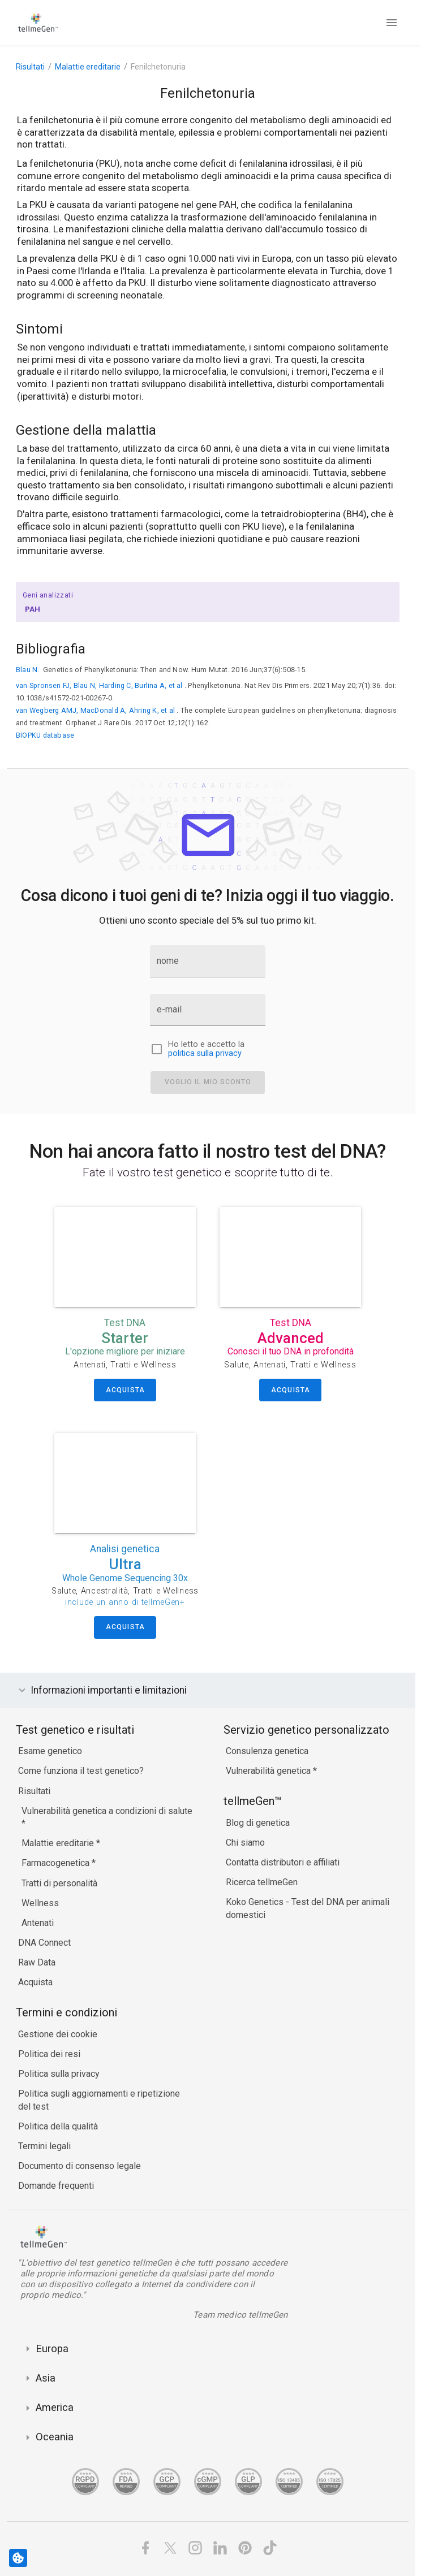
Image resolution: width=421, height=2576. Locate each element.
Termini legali (44, 2146)
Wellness (40, 1903)
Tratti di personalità (59, 1883)
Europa (52, 2348)
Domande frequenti (56, 2185)
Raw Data (36, 1962)
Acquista (35, 1982)
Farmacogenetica (57, 1863)
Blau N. (28, 669)
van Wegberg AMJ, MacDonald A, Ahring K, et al (95, 710)
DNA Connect (44, 1942)
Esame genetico (50, 1751)
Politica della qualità (58, 2126)
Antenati (38, 1922)
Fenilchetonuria (158, 66)
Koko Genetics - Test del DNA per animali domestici (307, 1908)
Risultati (30, 66)
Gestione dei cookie (57, 2034)
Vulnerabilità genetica (269, 1770)
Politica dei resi (49, 2054)
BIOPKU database (45, 735)
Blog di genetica (258, 1822)
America (55, 2407)
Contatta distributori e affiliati (283, 1862)
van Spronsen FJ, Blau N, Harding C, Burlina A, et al (99, 685)
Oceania (55, 2437)
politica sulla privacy (205, 1053)
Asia (45, 2378)
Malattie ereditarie (88, 66)
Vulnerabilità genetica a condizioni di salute (107, 1811)
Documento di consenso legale (79, 2166)
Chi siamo (245, 1842)
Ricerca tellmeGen (262, 1882)
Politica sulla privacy (59, 2073)
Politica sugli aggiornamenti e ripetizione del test (99, 2099)
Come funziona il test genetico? (81, 1770)
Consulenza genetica (267, 1751)
